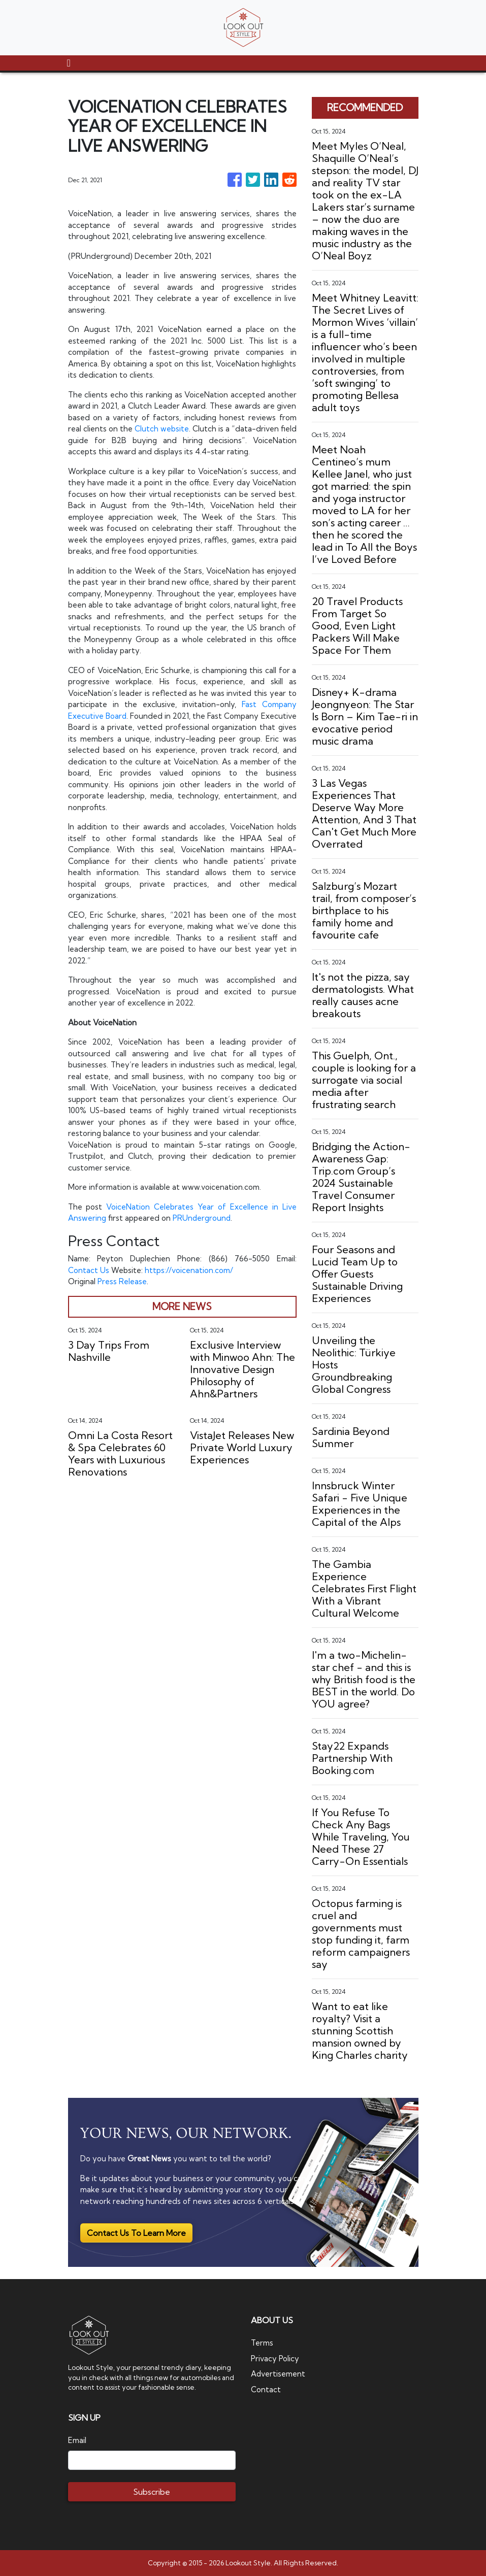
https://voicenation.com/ (189, 1270)
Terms (262, 2343)
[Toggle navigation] (68, 63)
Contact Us (88, 1270)
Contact (266, 2389)
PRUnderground (202, 1218)
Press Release (122, 1281)
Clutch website (162, 428)
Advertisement (278, 2374)
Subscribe (151, 2492)
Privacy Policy (275, 2358)
